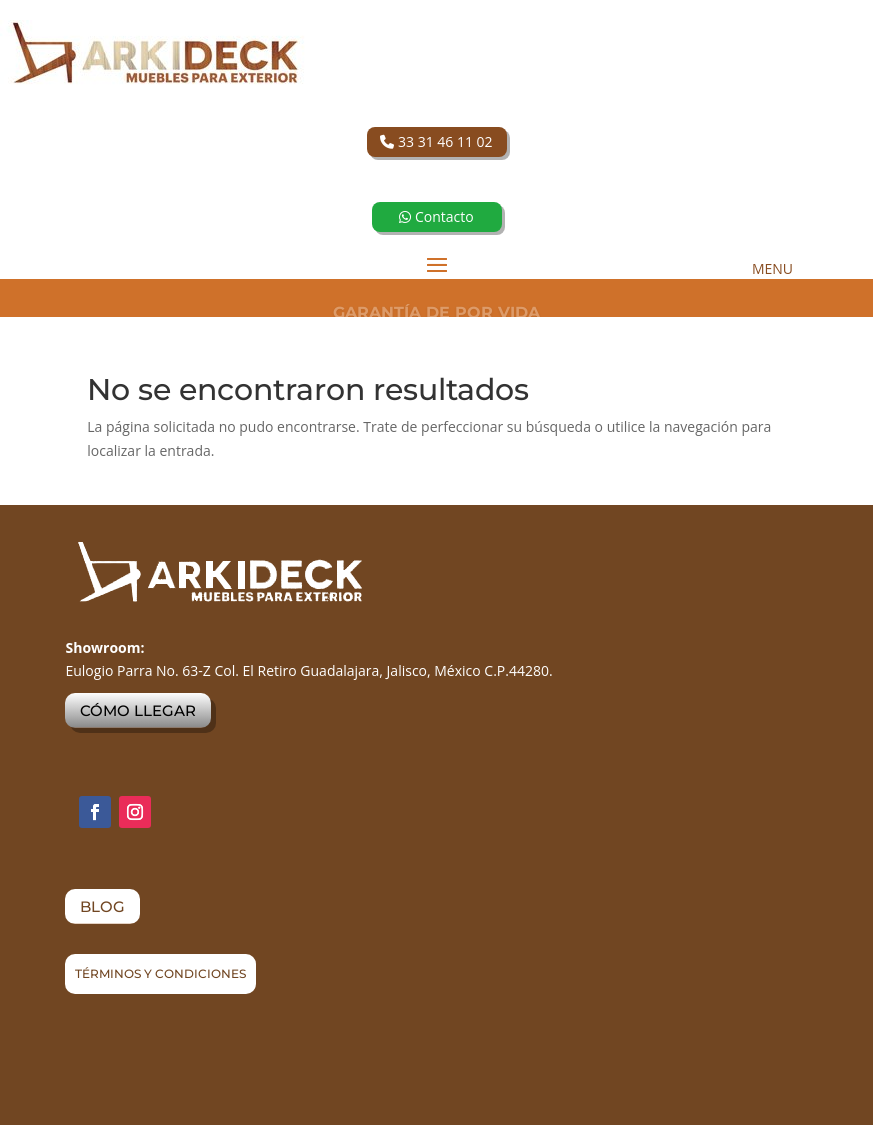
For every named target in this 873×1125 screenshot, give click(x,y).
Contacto (436, 216)
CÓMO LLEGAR (138, 710)
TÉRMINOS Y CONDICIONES (160, 973)
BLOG (102, 906)
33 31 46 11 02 (436, 141)
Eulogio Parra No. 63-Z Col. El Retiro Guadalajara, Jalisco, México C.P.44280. (308, 670)
